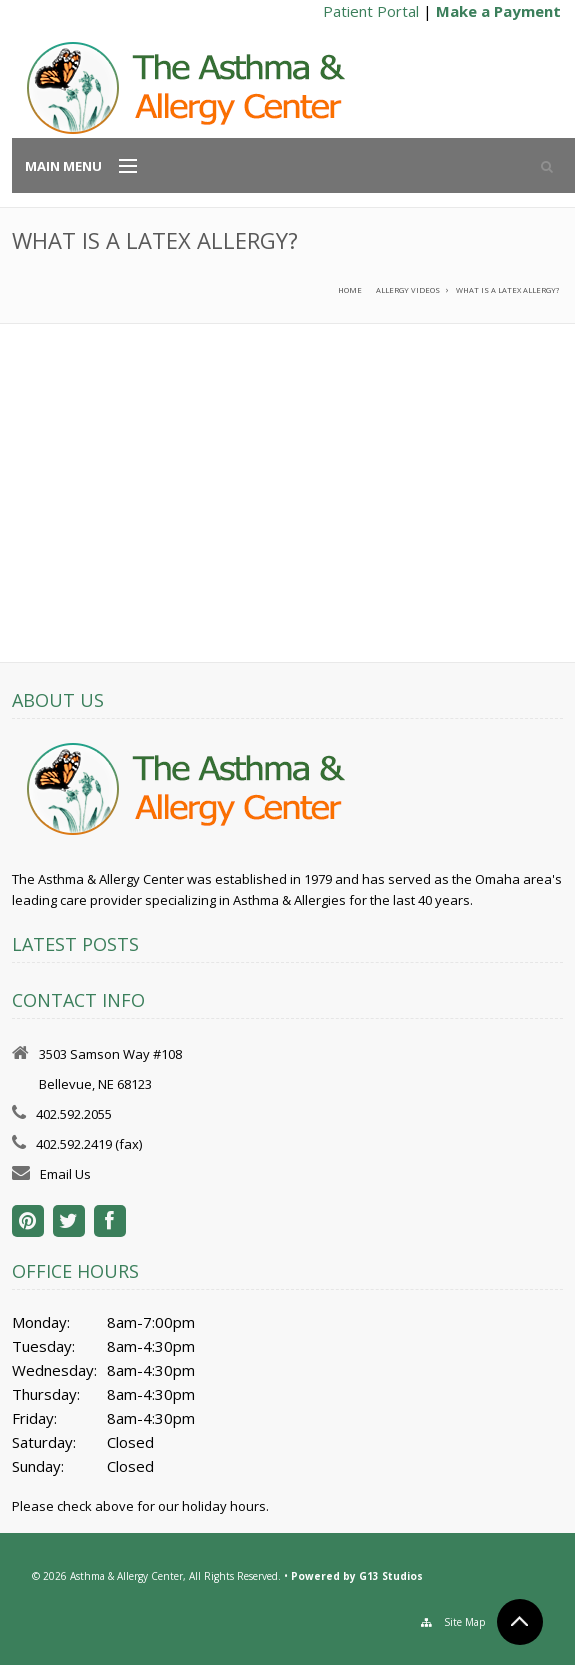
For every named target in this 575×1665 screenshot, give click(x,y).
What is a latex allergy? (507, 290)
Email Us (65, 1174)
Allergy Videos (408, 290)
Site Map (464, 1622)
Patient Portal (371, 11)
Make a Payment (498, 11)
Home (350, 290)
